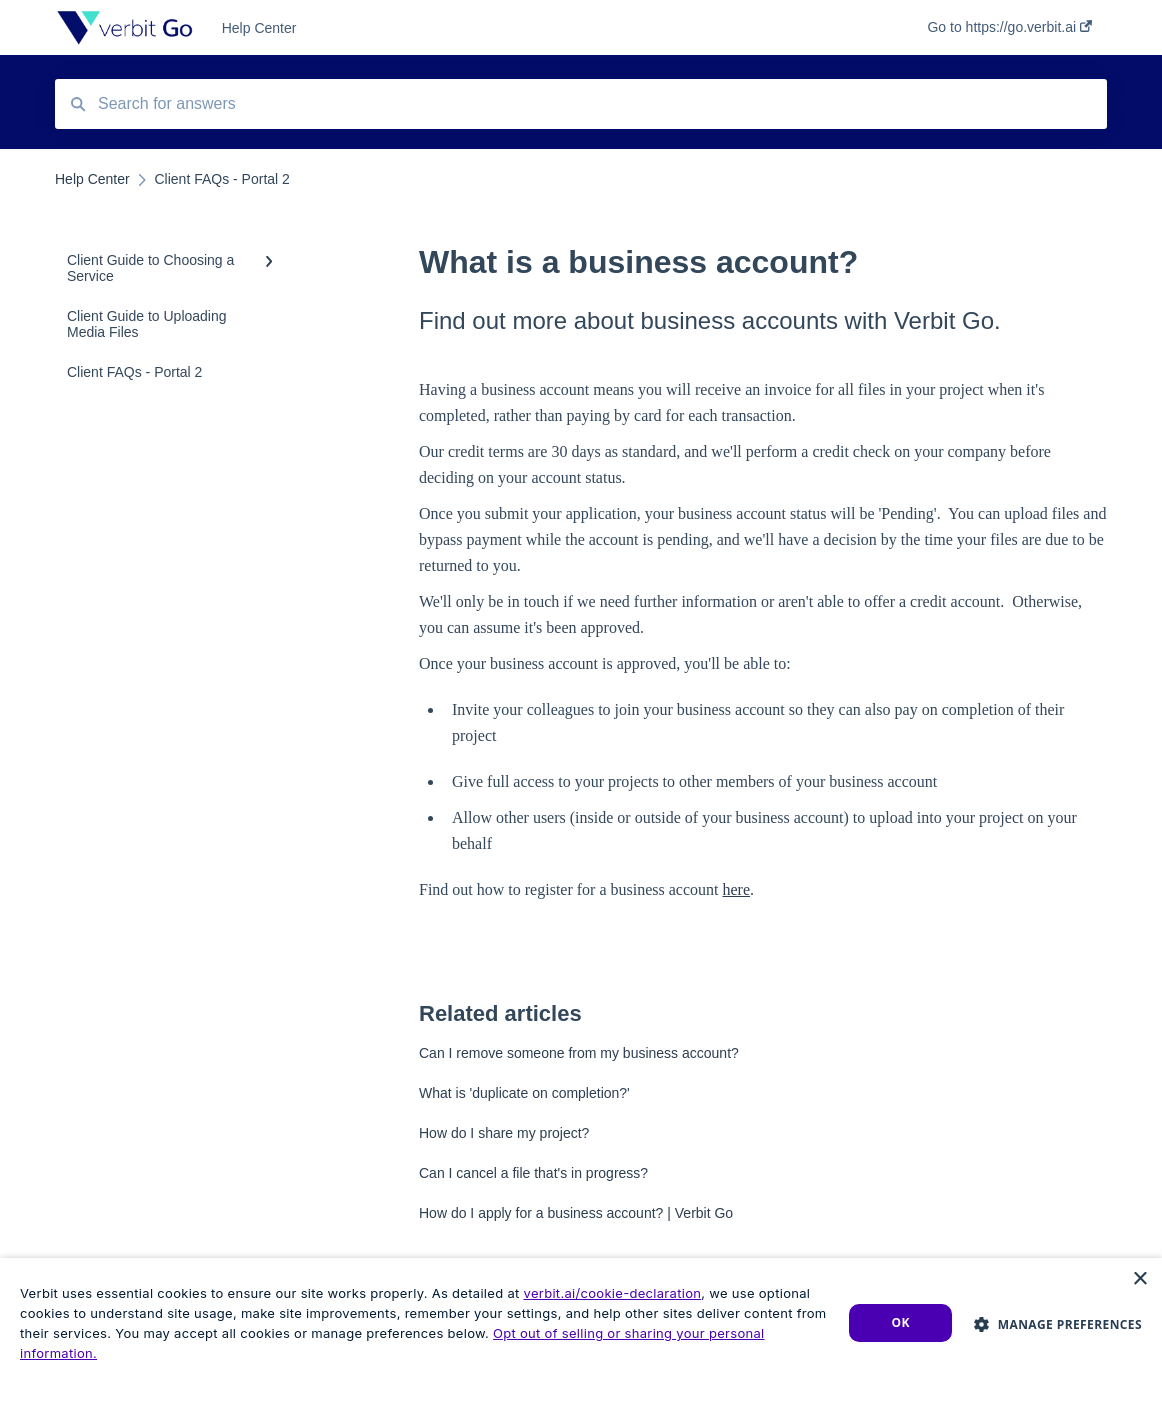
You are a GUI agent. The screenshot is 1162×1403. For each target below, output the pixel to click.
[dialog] (581, 1330)
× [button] (1139, 1279)
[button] (1058, 1323)
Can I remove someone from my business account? (579, 1053)
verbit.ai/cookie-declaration (613, 1293)
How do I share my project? (504, 1133)
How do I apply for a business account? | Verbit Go (576, 1213)
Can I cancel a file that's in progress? (533, 1173)
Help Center (259, 28)
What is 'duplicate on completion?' (524, 1093)
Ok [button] (901, 1322)
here (737, 889)
